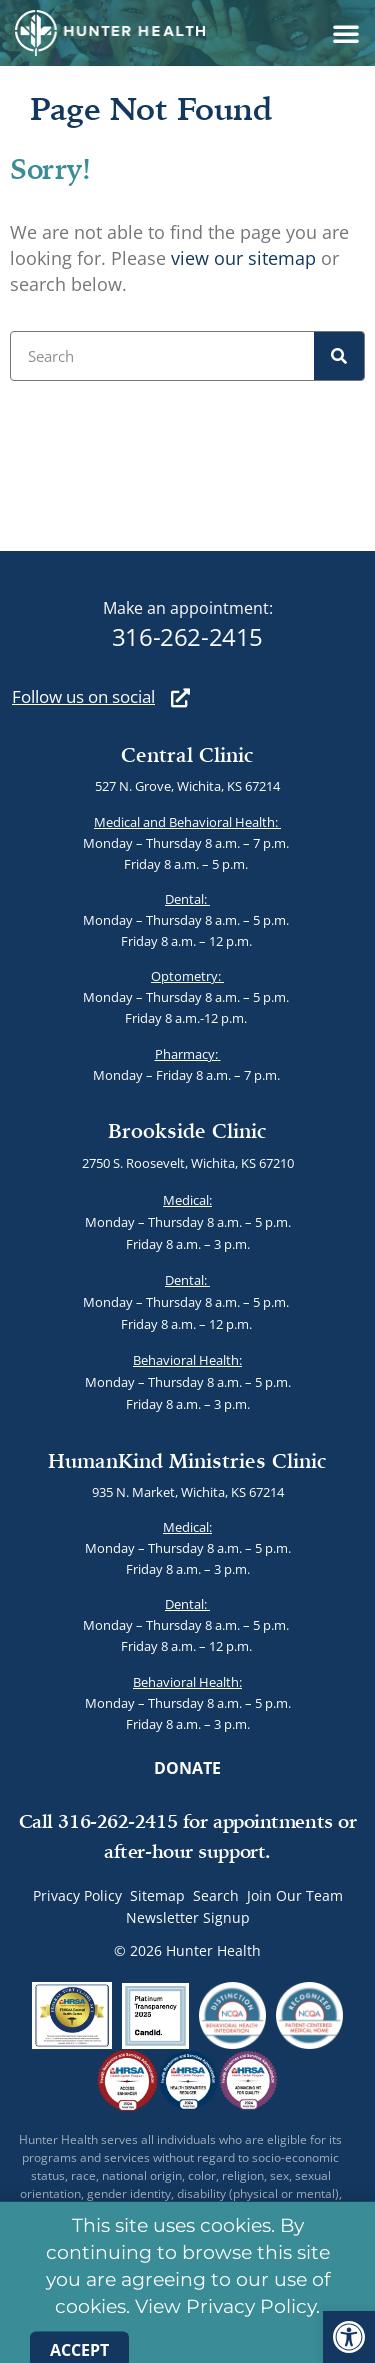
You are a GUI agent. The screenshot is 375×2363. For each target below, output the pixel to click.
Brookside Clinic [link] (187, 1130)
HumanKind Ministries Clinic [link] (187, 1460)
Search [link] (216, 1895)
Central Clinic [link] (187, 754)
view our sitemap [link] (243, 258)
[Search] (339, 356)
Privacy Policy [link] (77, 1895)
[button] (346, 33)
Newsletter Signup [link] (188, 1917)
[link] (349, 2337)
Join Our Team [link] (295, 1895)
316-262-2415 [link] (187, 636)
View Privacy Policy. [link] (227, 2321)
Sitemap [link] (157, 1895)
